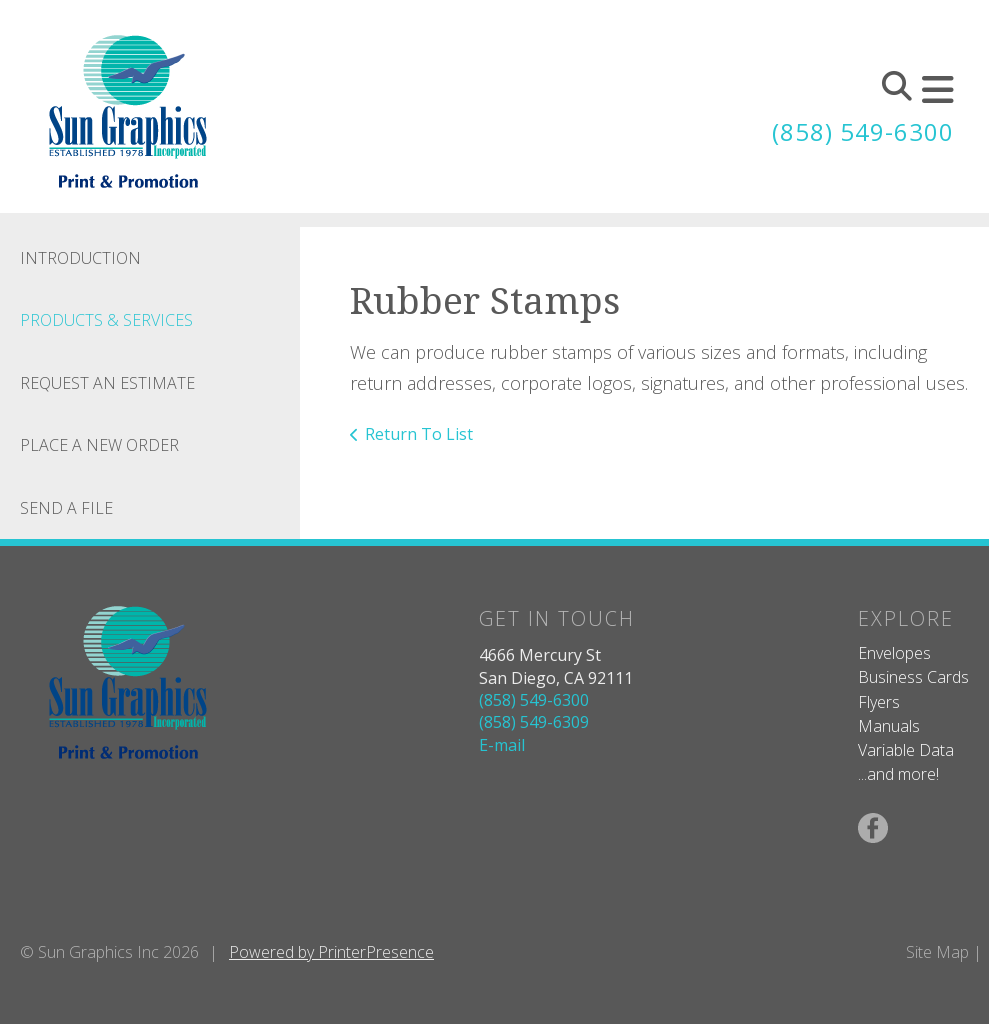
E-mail (502, 745)
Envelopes (894, 653)
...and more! (898, 774)
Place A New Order (99, 445)
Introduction (80, 258)
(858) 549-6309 (534, 722)
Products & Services (106, 320)
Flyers (879, 702)
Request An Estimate (107, 383)
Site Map (937, 952)
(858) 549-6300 (863, 131)
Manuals (889, 726)
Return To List (419, 434)
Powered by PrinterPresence (331, 952)
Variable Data (906, 750)
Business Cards (913, 677)
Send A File (66, 508)
